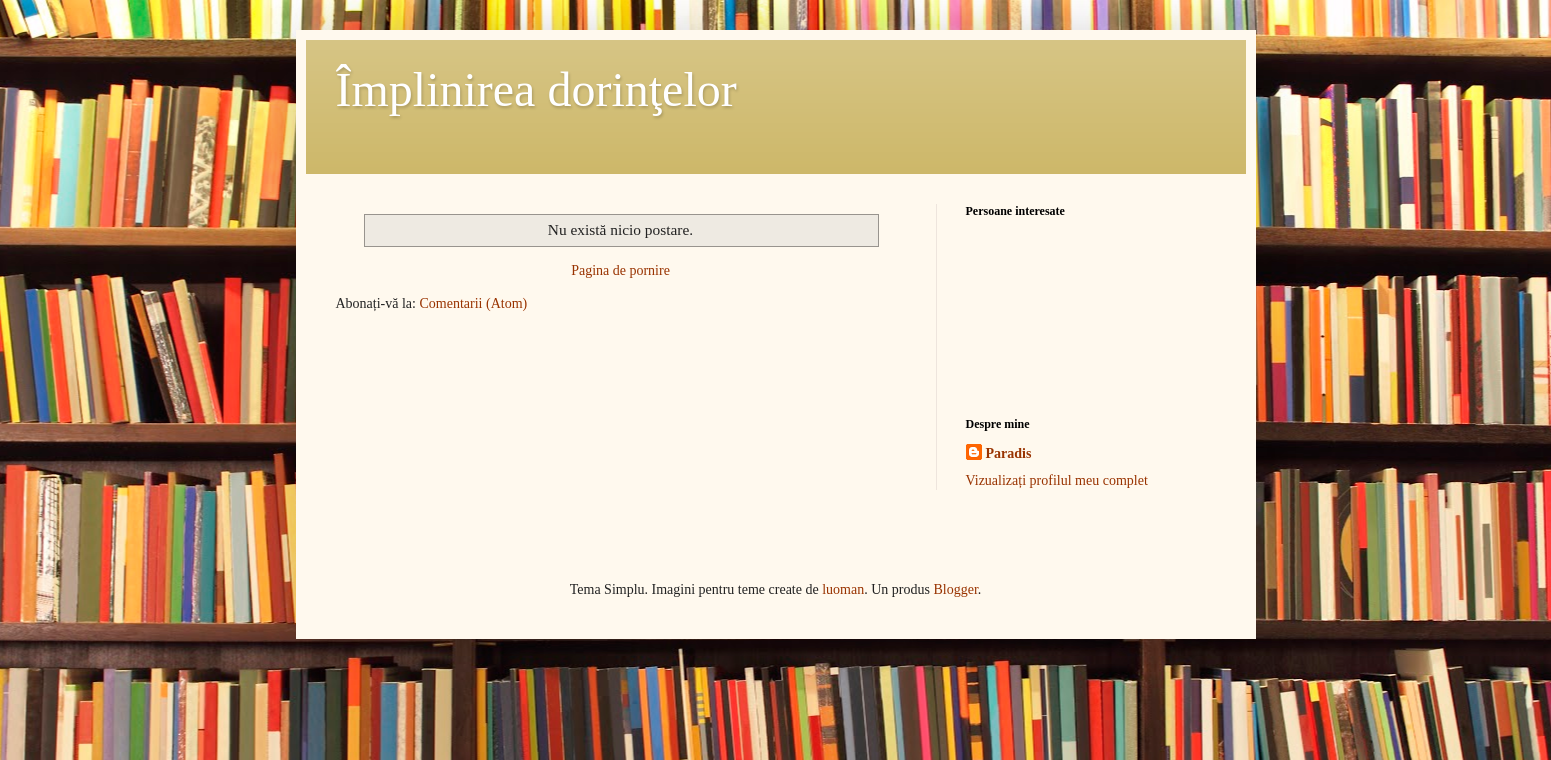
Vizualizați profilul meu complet (1057, 480)
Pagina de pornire (620, 270)
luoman (843, 589)
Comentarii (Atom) (473, 303)
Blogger (955, 589)
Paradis (1009, 453)
